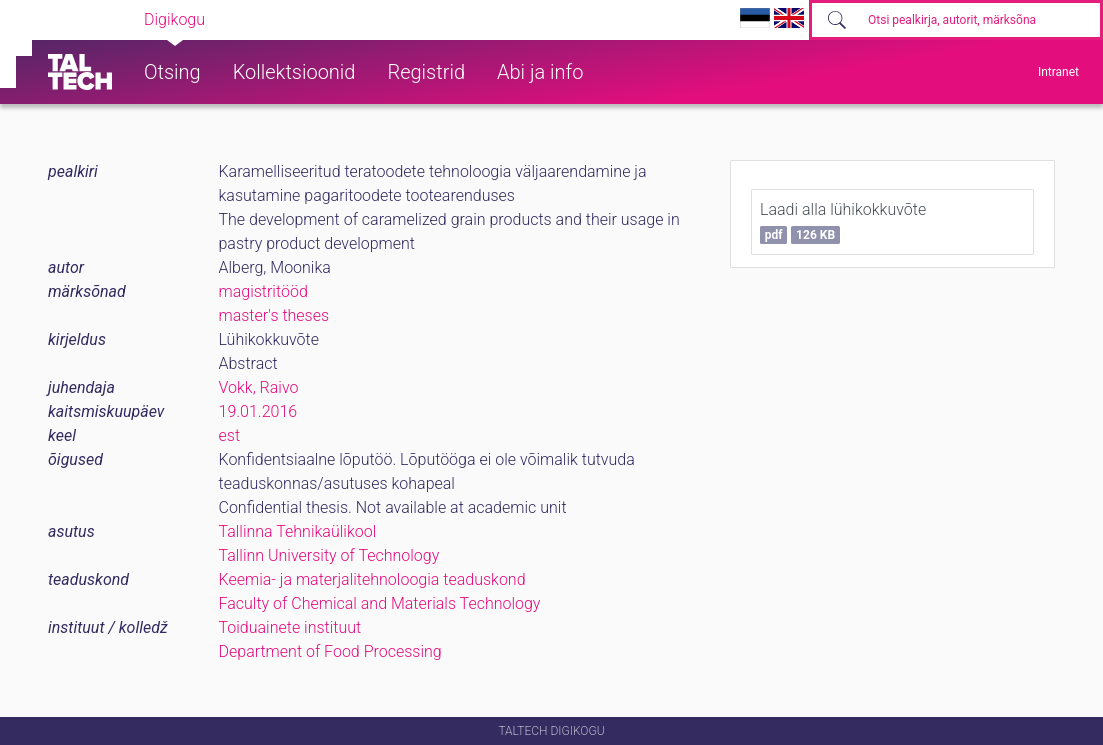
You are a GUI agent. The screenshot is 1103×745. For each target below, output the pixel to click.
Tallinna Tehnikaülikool (298, 531)
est (230, 435)
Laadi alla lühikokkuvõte (843, 222)
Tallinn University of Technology (329, 555)
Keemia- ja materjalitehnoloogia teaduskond (372, 579)
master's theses (274, 315)
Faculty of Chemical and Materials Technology (380, 603)
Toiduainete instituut (290, 627)
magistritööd (263, 291)
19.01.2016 (258, 411)
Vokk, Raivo (259, 387)
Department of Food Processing (330, 651)
